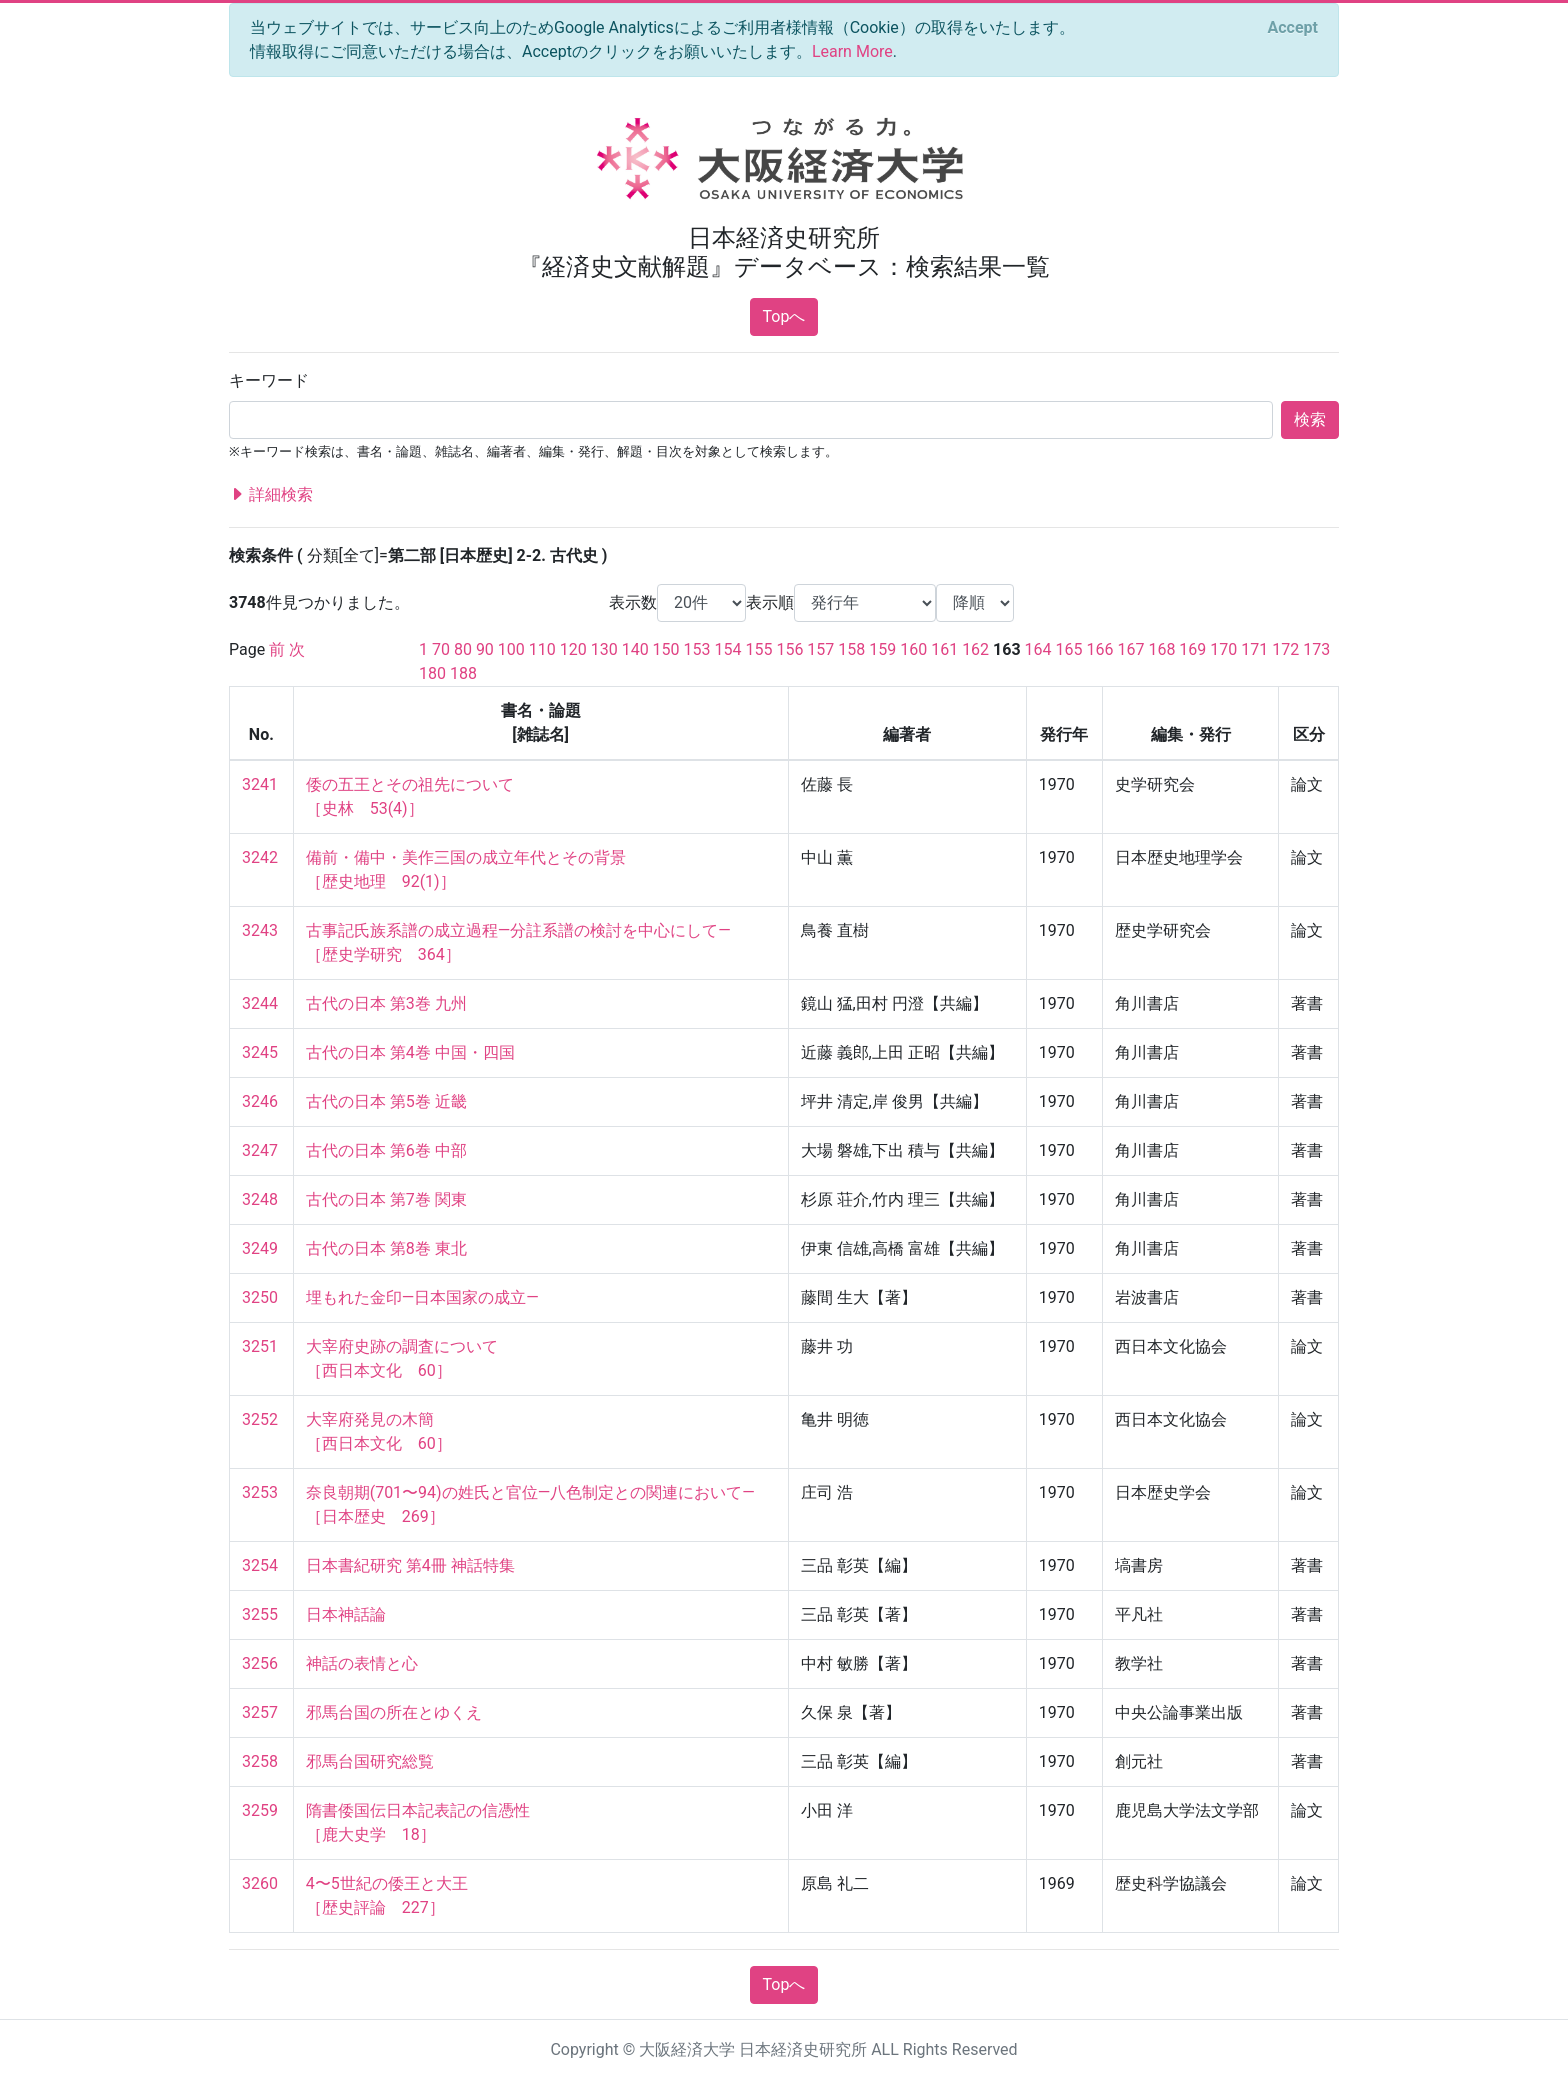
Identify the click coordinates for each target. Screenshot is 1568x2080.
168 (1161, 649)
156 (789, 649)
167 (1130, 649)
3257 (260, 1712)
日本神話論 (346, 1614)
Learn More (852, 51)
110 (542, 649)
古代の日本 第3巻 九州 (386, 1003)
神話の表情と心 (362, 1663)
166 (1100, 649)
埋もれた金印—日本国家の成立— (422, 1297)
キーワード (269, 380)
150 (666, 649)
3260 (260, 1883)
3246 (260, 1101)
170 (1223, 649)
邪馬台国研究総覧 (370, 1761)
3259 (260, 1810)
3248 (260, 1199)
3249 (260, 1248)
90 (485, 649)
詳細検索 (271, 495)
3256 (260, 1663)
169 (1192, 649)
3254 (260, 1565)
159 (882, 649)
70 (441, 649)
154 (728, 649)
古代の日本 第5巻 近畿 (386, 1101)
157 (820, 649)
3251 (260, 1346)
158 (851, 649)
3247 (260, 1150)
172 (1285, 649)
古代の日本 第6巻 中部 (386, 1150)
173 (1316, 649)
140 (635, 649)
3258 (260, 1761)
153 (697, 649)
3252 (260, 1419)
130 (604, 649)
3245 (260, 1052)
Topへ (784, 316)
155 (758, 649)
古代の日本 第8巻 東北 (386, 1248)
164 (1038, 649)
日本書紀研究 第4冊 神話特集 (410, 1565)
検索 (1310, 419)
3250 (260, 1297)
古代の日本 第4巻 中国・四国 (410, 1052)
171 (1254, 649)
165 (1069, 649)
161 (944, 649)
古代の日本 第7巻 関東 (386, 1199)
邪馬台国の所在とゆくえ (394, 1712)
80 (463, 649)
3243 (260, 930)
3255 (260, 1614)
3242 (260, 857)
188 (463, 673)
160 (913, 649)
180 (432, 673)
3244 (260, 1003)
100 (511, 649)
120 (573, 649)
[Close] (1293, 28)
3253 (260, 1492)
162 (975, 649)
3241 (260, 784)
